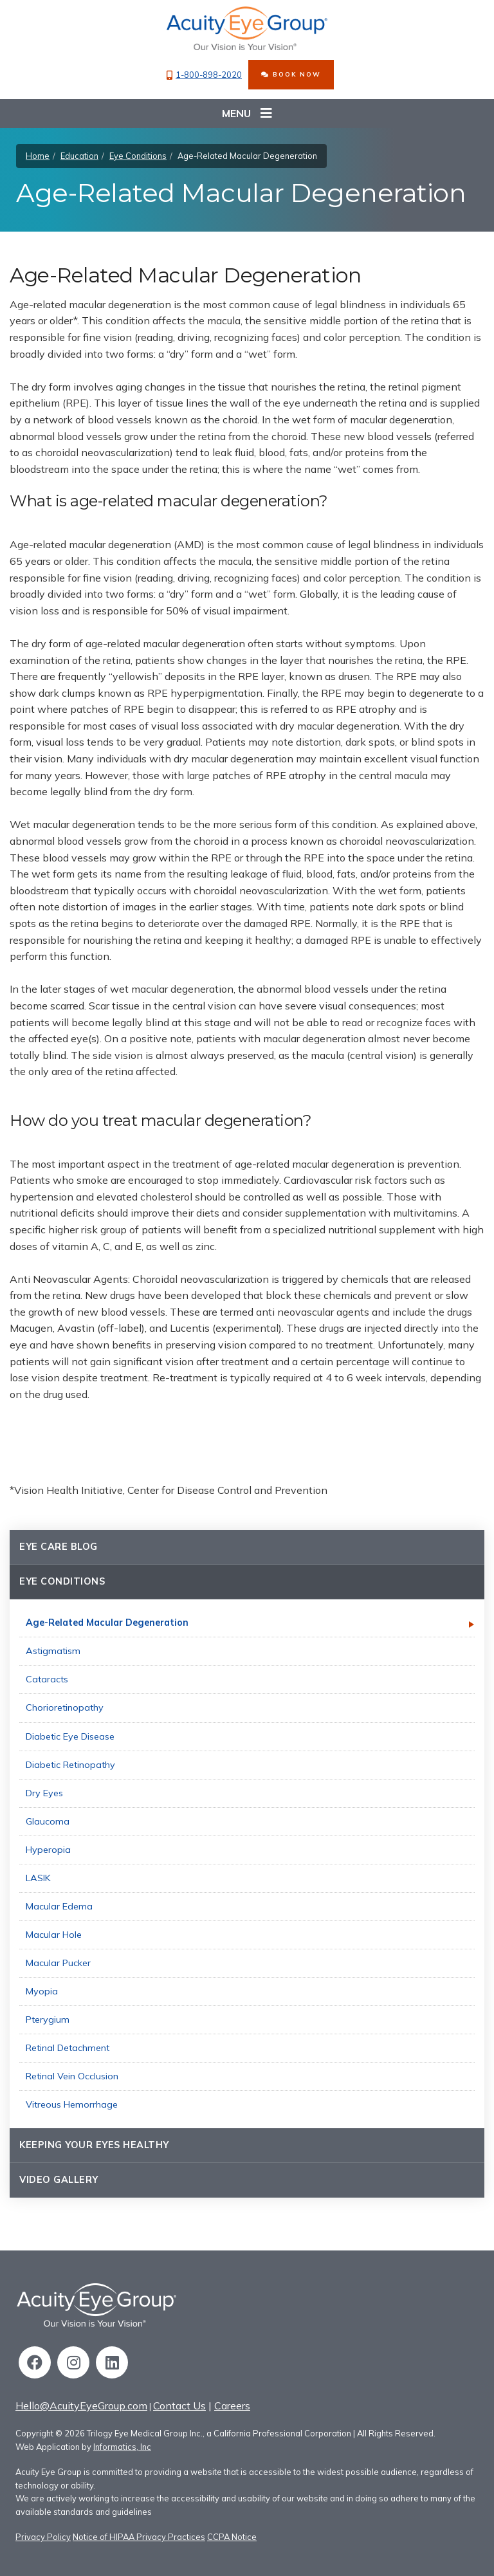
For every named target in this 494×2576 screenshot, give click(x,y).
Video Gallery (58, 2179)
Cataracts (47, 1679)
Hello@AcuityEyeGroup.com (81, 2405)
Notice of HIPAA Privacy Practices (139, 2537)
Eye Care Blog (58, 1546)
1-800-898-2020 (204, 74)
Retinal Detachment (67, 2048)
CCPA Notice (232, 2537)
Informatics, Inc (122, 2447)
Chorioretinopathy (65, 1707)
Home (38, 156)
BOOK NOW (291, 74)
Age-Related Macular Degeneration (107, 1622)
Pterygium (47, 2019)
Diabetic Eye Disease (70, 1736)
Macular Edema (59, 1906)
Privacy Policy (43, 2537)
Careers (232, 2405)
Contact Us (179, 2405)
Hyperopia (48, 1849)
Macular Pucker (58, 1963)
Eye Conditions (138, 156)
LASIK (38, 1878)
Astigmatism (53, 1651)
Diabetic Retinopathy (70, 1765)
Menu (247, 113)
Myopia (42, 1991)
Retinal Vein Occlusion (72, 2076)
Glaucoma (47, 1821)
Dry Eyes (44, 1793)
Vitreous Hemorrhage (72, 2104)
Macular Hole (54, 1934)
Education (79, 156)
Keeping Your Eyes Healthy (94, 2145)
